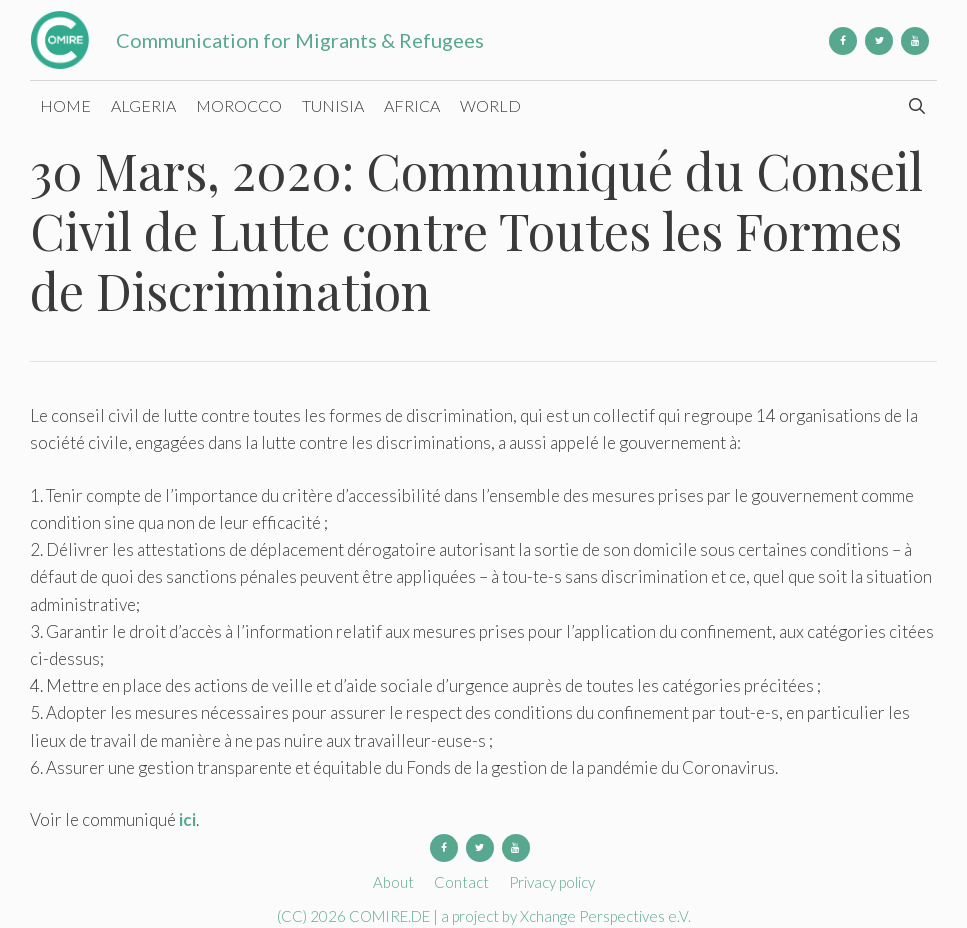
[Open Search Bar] (916, 106)
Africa (412, 105)
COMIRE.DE (391, 916)
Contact (461, 882)
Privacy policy (552, 882)
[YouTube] (915, 41)
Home (65, 105)
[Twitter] (879, 41)
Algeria (143, 105)
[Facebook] (843, 41)
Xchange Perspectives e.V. (605, 916)
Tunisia (333, 105)
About (393, 882)
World (490, 105)
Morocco (239, 105)
